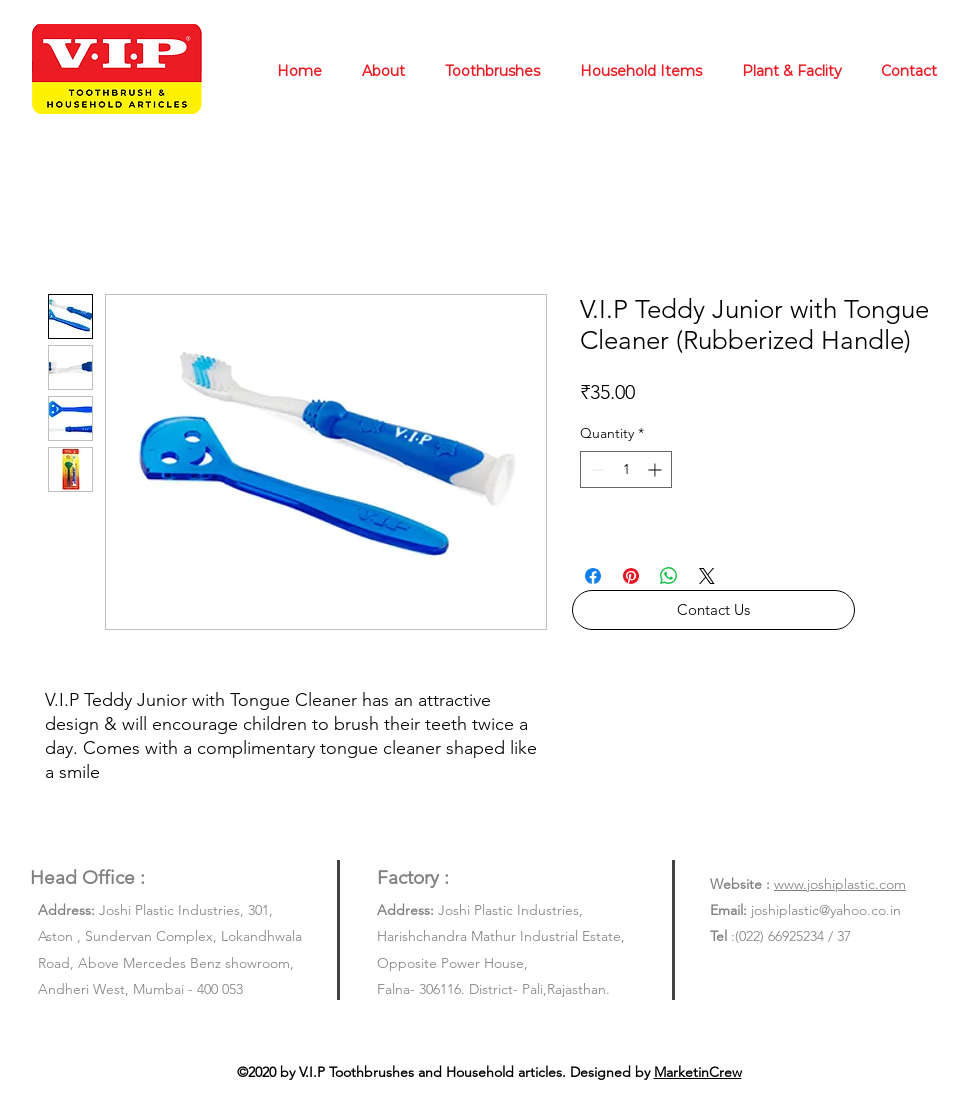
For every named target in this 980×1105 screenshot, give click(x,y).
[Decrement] (595, 469)
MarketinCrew (698, 1072)
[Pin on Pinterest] (631, 576)
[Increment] (656, 469)
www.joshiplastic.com (840, 884)
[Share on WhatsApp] (669, 576)
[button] (713, 610)
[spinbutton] (626, 469)
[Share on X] (707, 576)
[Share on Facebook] (593, 576)
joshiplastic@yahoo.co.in (826, 910)
